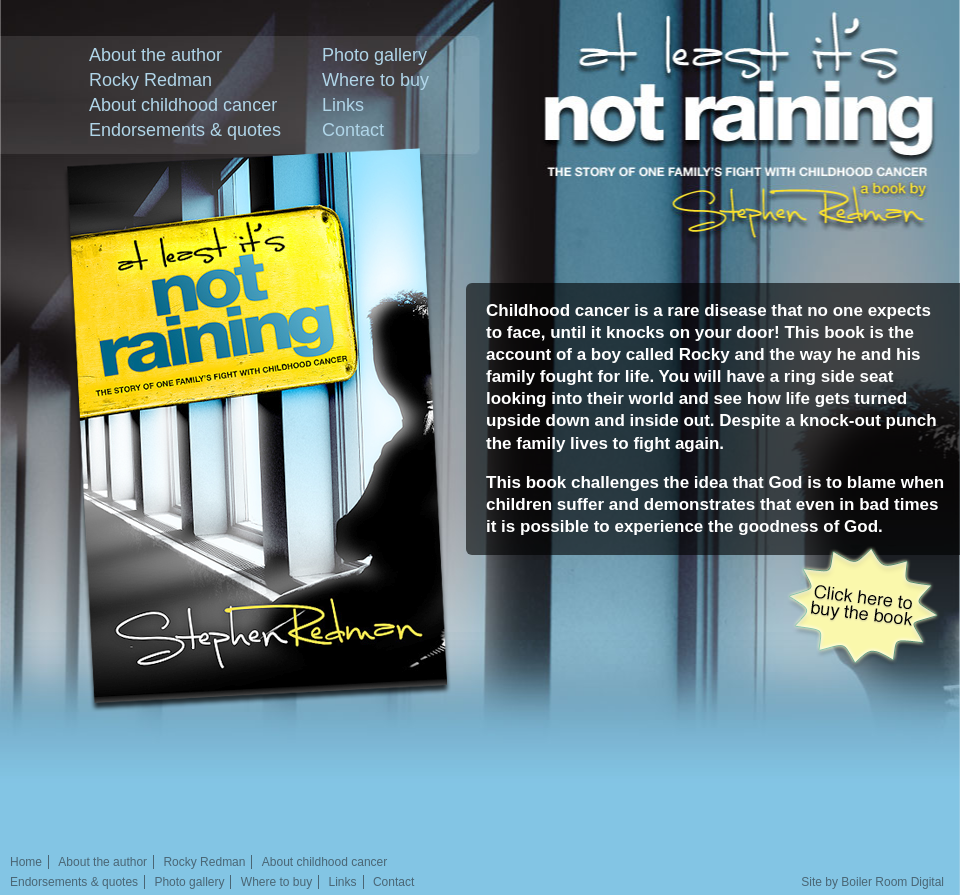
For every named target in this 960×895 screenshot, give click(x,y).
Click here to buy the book (863, 607)
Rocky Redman (150, 80)
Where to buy (375, 80)
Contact (353, 130)
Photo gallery (374, 55)
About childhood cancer (183, 105)
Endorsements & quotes (185, 130)
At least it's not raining (750, 82)
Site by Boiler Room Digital (872, 882)
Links (343, 105)
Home (26, 862)
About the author (155, 55)
